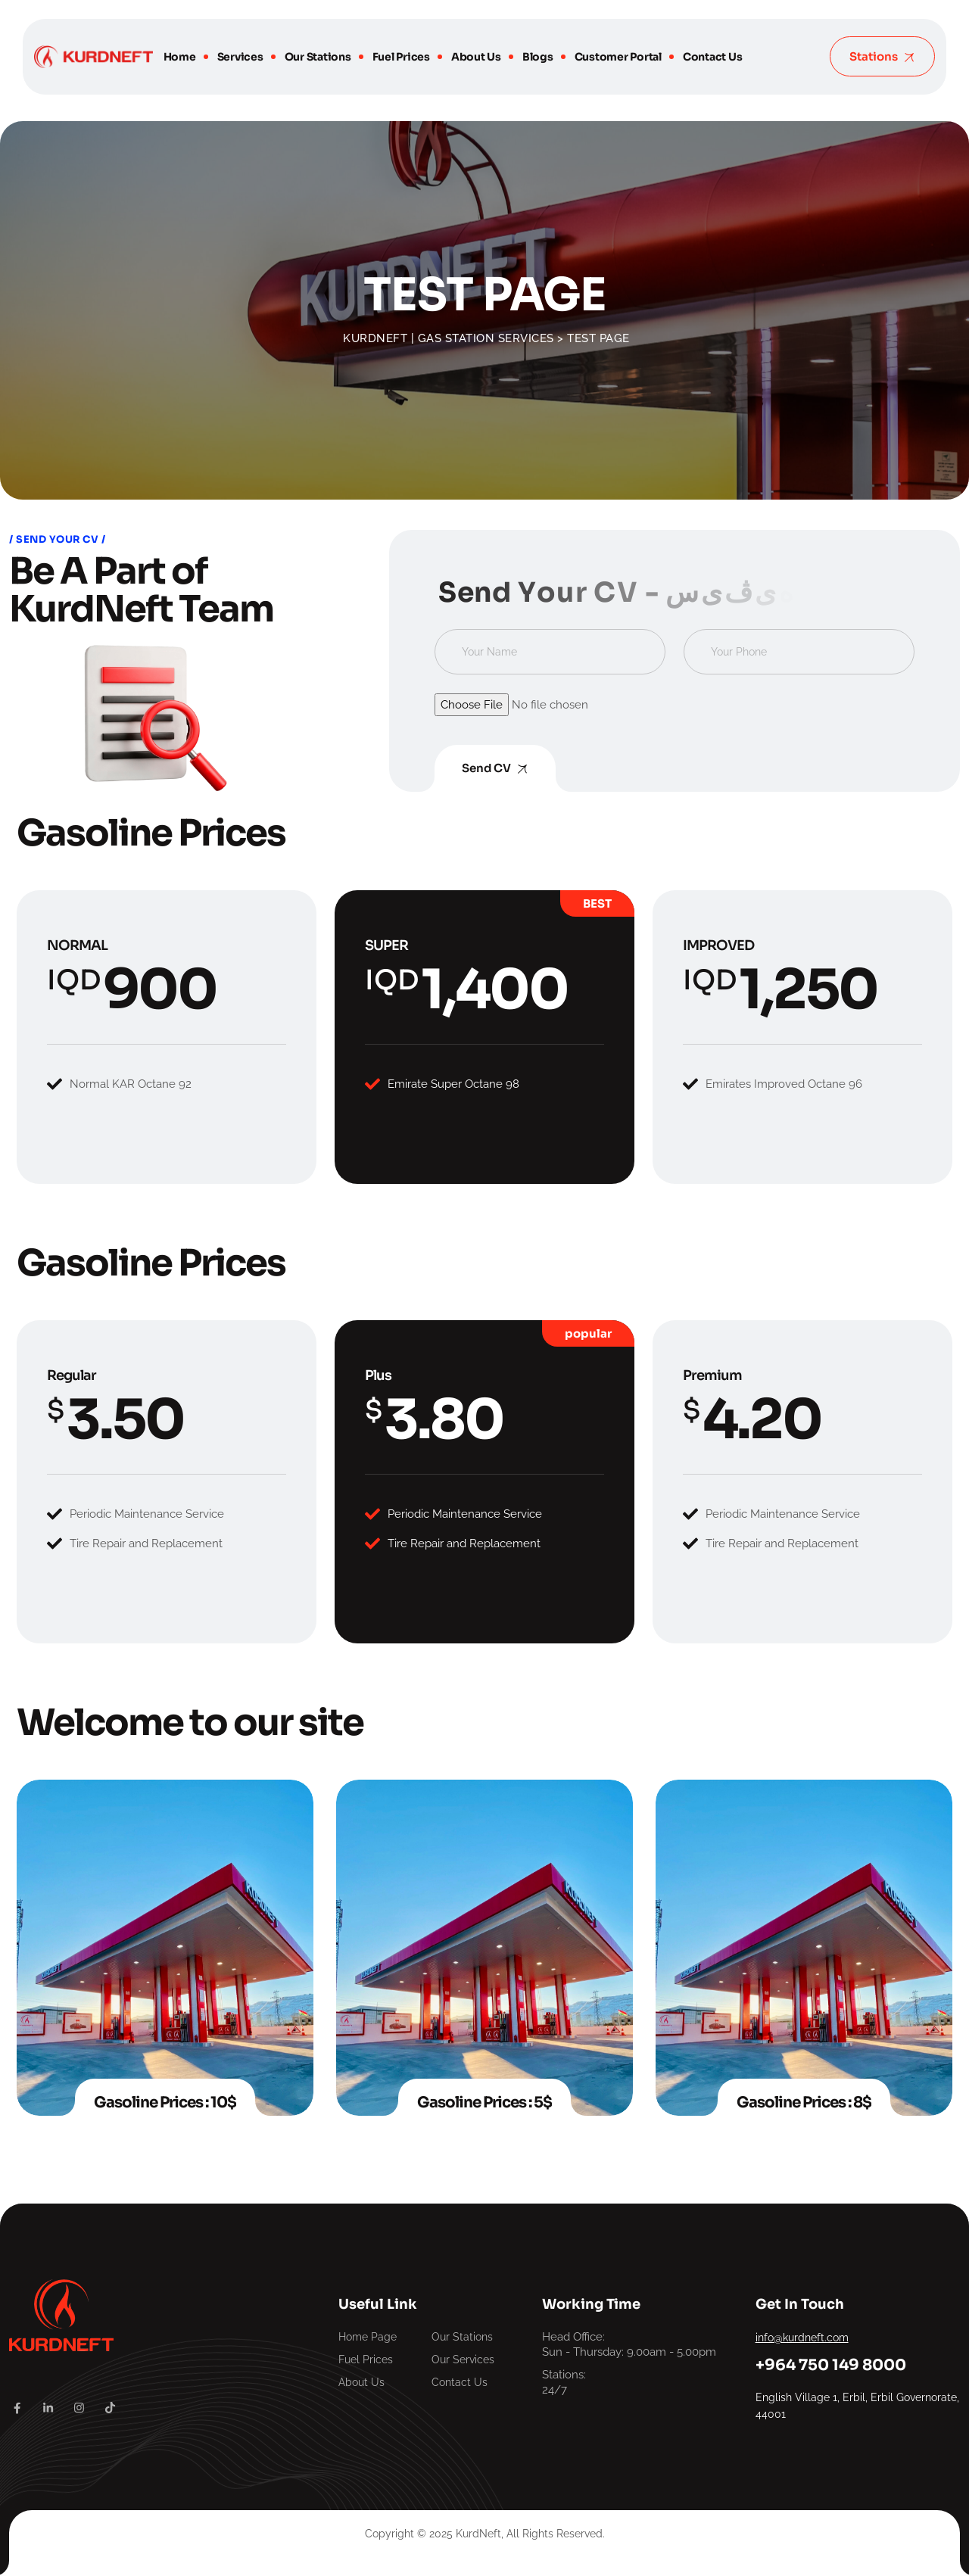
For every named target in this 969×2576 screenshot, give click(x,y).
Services (240, 57)
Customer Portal (618, 57)
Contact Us (713, 57)
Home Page (367, 2337)
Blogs (537, 57)
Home (180, 57)
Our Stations (318, 57)
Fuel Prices (401, 57)
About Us (476, 57)
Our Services (463, 2359)
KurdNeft (478, 2534)
